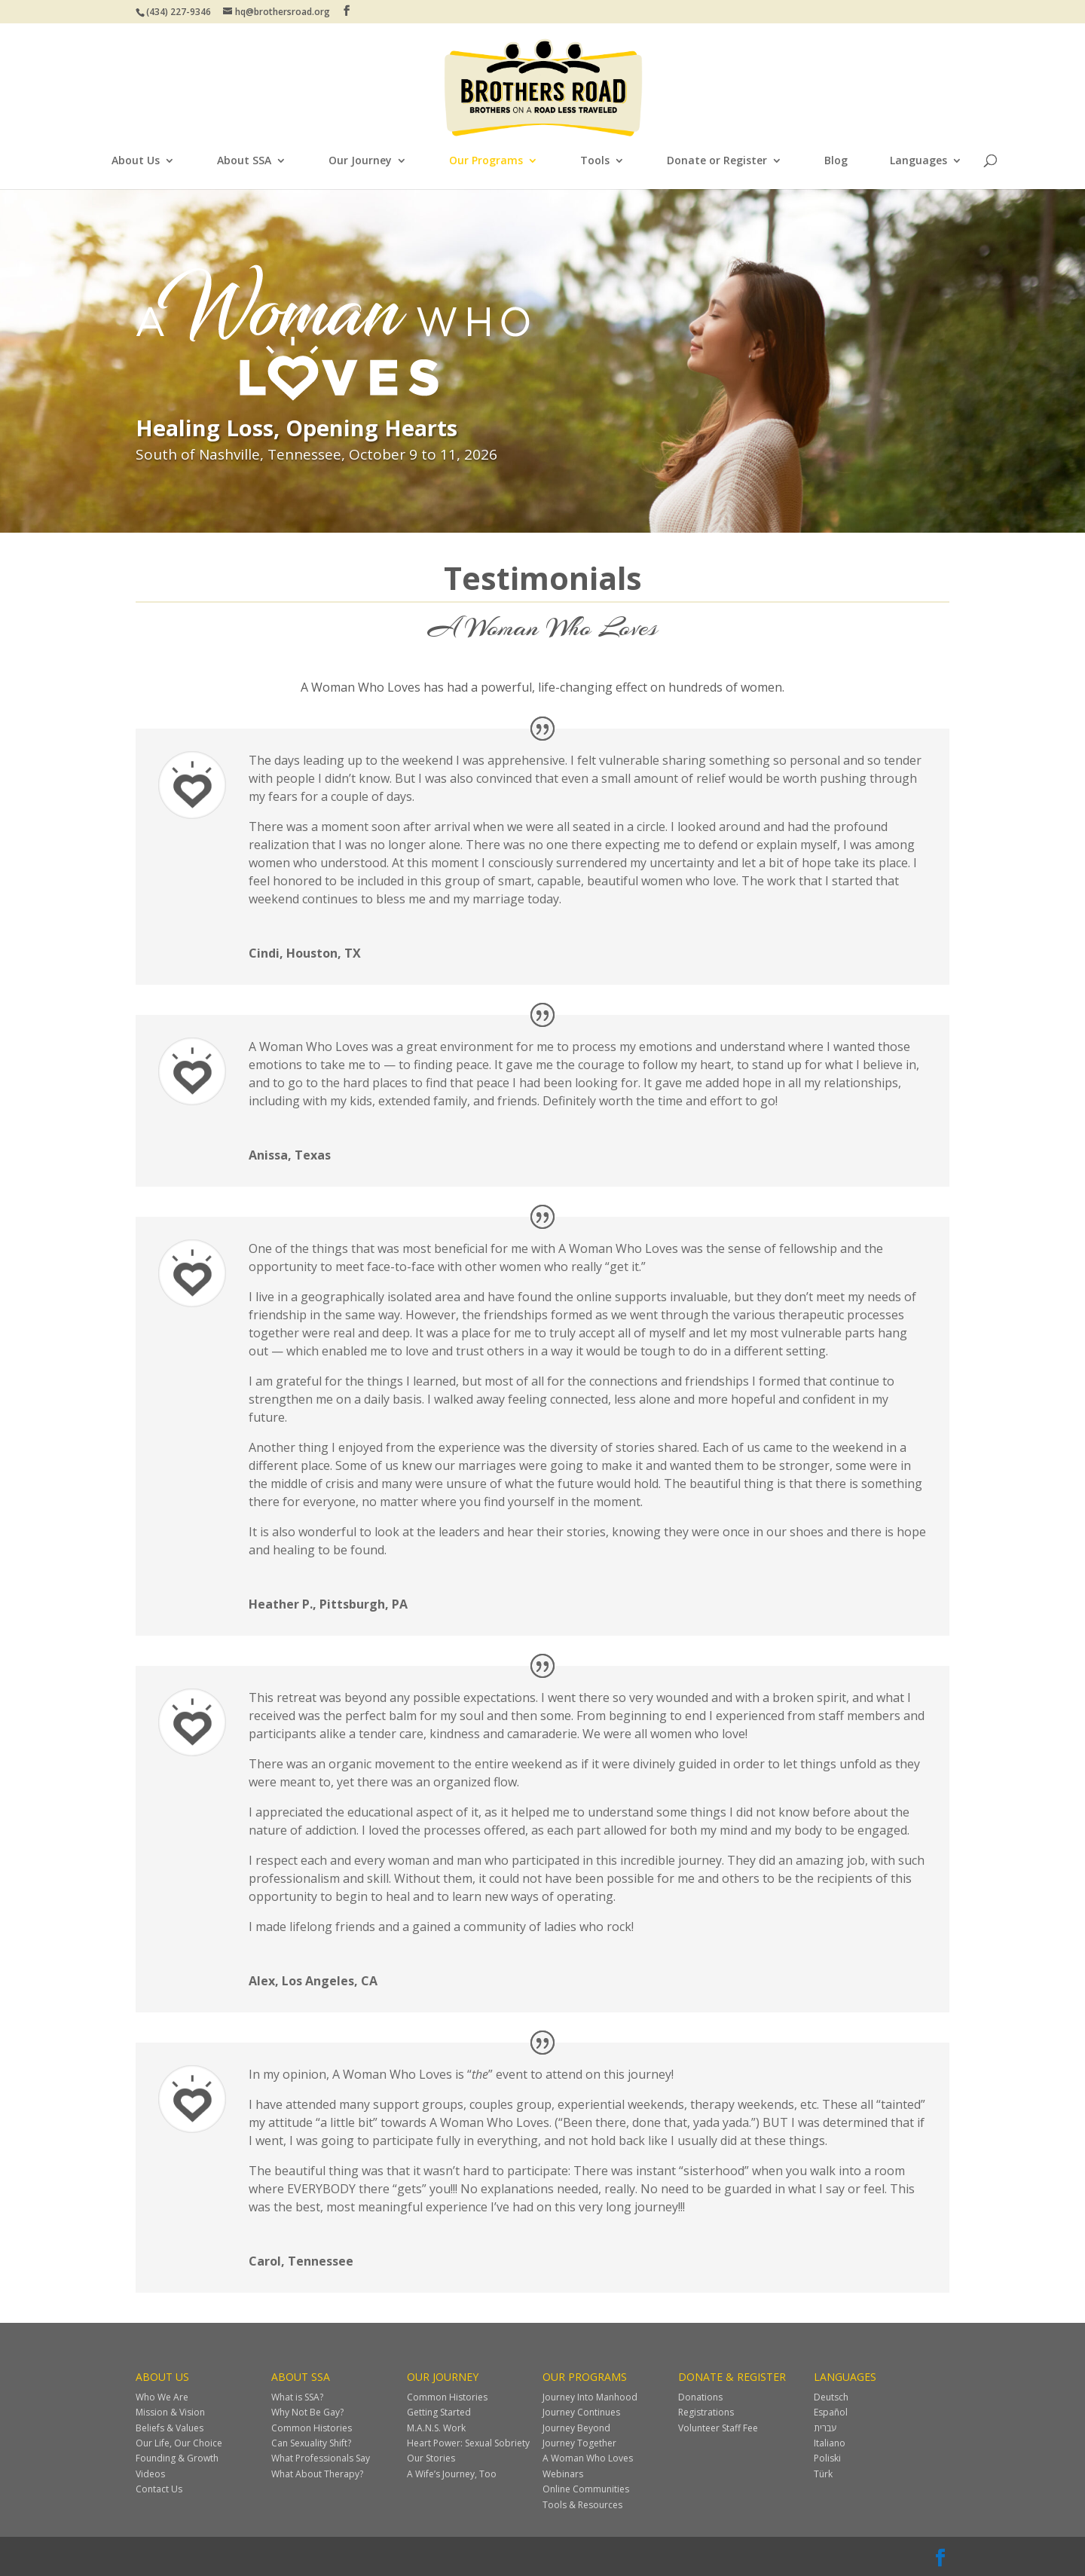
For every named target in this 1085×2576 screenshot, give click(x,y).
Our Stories (431, 2458)
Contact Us (159, 2489)
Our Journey (360, 161)
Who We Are (162, 2397)
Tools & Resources (582, 2504)
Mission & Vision (170, 2412)
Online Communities (585, 2489)
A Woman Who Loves (587, 2458)
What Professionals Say (320, 2458)
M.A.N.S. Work (436, 2428)
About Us (136, 161)
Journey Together (579, 2443)
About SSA (244, 161)
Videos (150, 2474)
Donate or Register (717, 161)
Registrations (706, 2412)
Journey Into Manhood (589, 2397)
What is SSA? (297, 2397)
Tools (595, 161)
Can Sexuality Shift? (311, 2443)
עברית (825, 2428)
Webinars (562, 2474)
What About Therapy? (317, 2474)
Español (831, 2412)
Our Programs (486, 161)
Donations (700, 2397)
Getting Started (439, 2412)
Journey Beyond (576, 2428)
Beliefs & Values (169, 2428)
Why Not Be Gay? (307, 2412)
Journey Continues (581, 2412)
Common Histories (311, 2428)
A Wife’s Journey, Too (452, 2474)
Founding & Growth (177, 2458)
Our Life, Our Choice (179, 2443)
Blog (836, 161)
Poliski (827, 2458)
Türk (823, 2474)
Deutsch (831, 2397)
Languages (918, 161)
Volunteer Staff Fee (718, 2428)
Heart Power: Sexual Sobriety (468, 2443)
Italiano (829, 2443)
